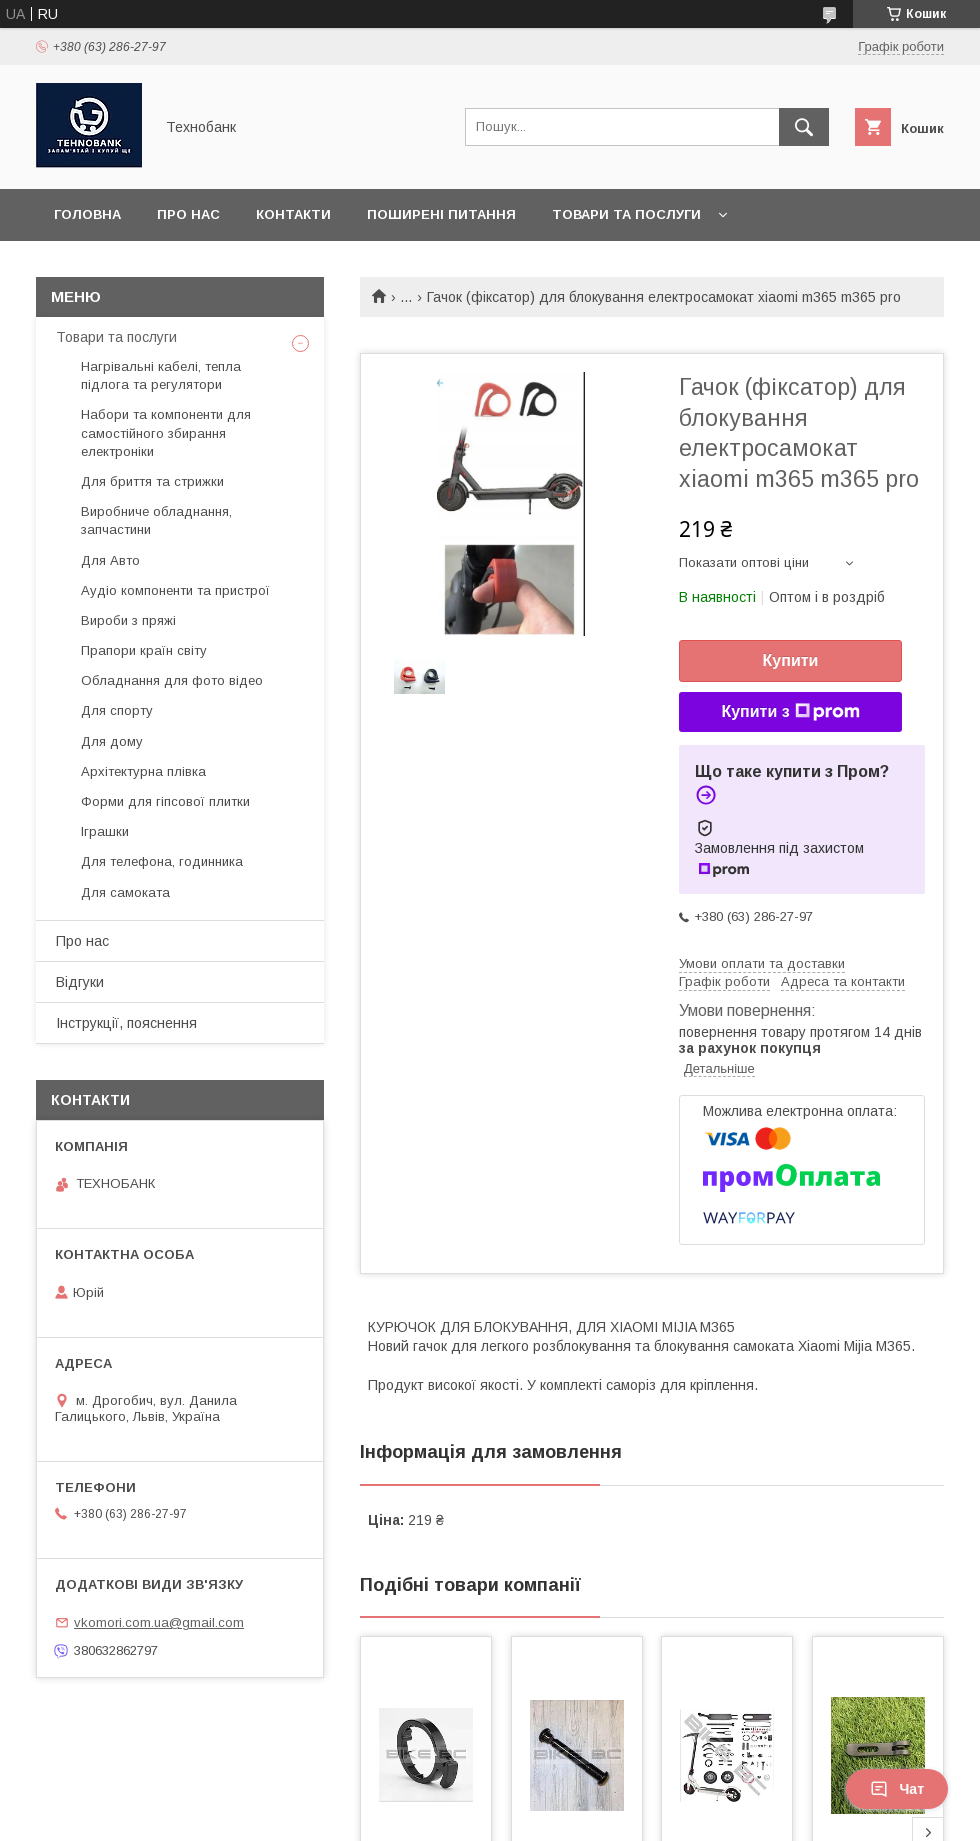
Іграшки (105, 831)
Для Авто (110, 560)
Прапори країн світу (144, 650)
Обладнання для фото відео (172, 680)
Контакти (293, 214)
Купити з (790, 712)
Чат (897, 1789)
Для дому (112, 741)
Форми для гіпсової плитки (165, 801)
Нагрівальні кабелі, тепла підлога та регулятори (161, 375)
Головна (87, 214)
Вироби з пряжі (128, 620)
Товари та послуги (626, 214)
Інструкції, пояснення (126, 1023)
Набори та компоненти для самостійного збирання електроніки (166, 432)
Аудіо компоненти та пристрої (175, 590)
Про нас (188, 214)
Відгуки (80, 982)
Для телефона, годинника (162, 861)
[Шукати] (804, 127)
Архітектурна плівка (143, 771)
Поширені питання (441, 214)
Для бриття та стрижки (152, 481)
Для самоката (125, 892)
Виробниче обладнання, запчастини (156, 520)
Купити (791, 660)
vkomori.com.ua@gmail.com (159, 1622)
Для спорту (117, 710)
